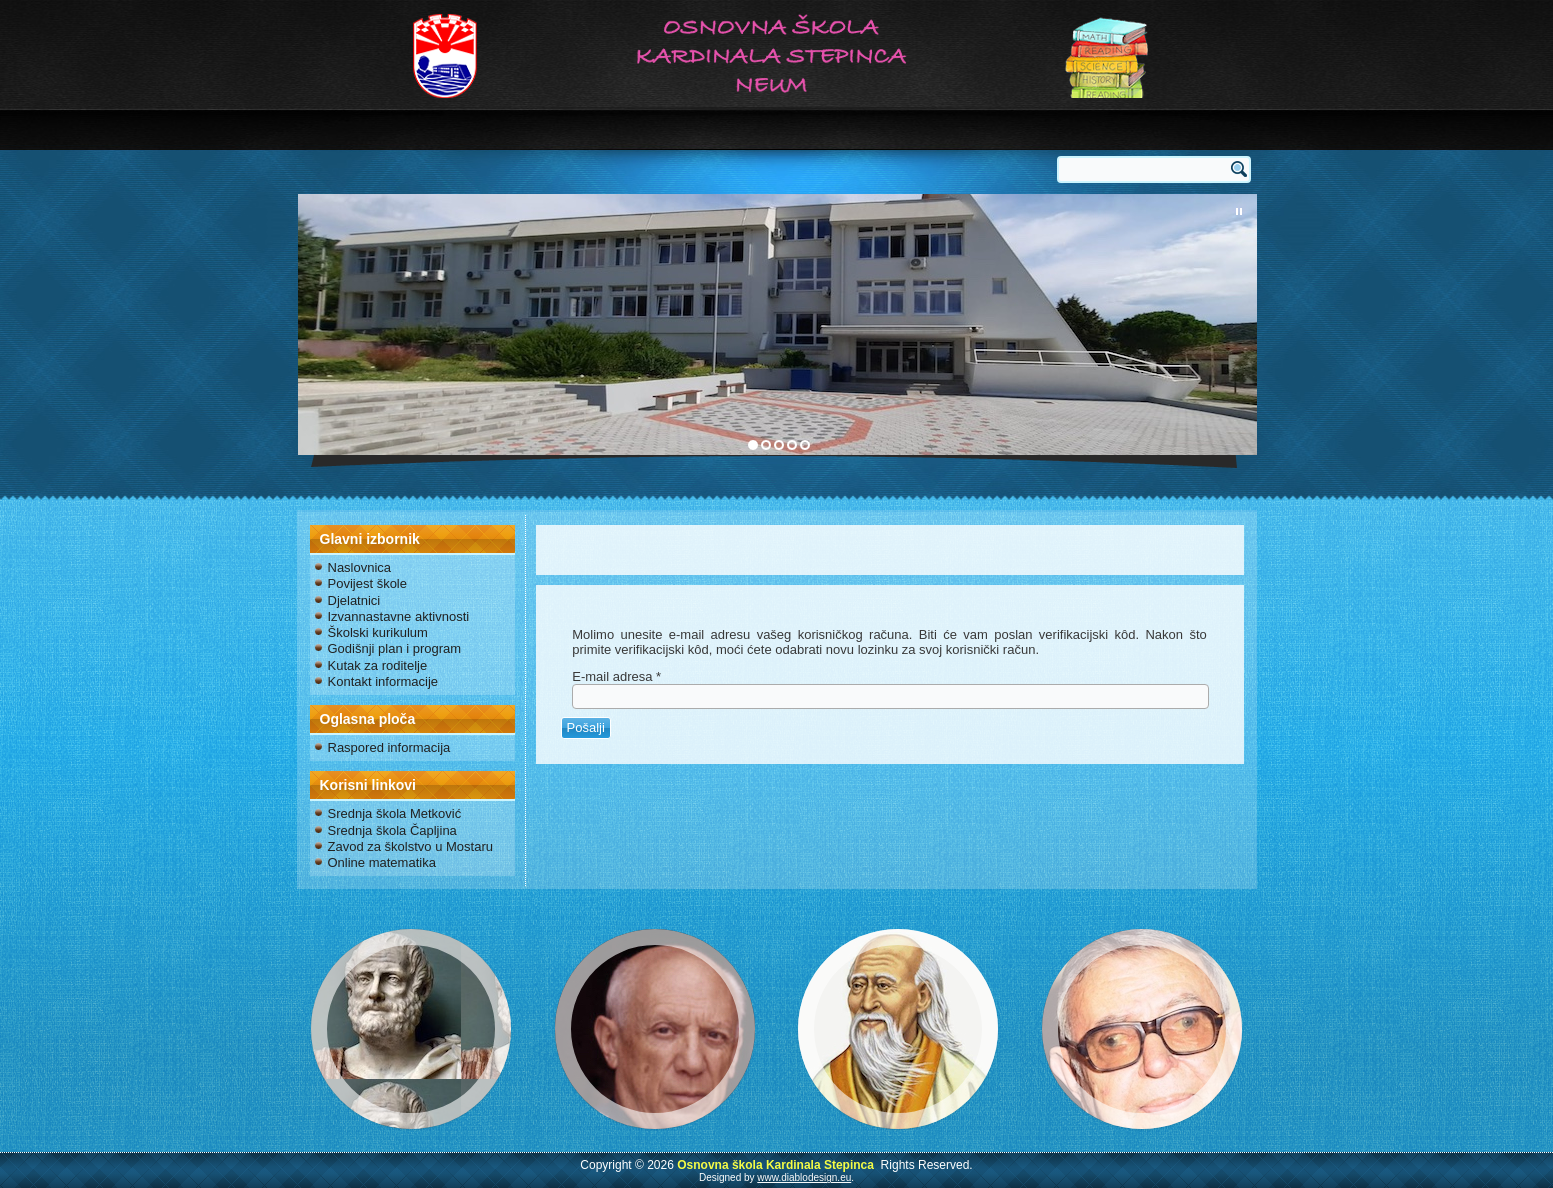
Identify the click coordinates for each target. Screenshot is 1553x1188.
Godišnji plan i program (395, 648)
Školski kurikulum (378, 632)
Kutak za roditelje (378, 665)
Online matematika (382, 862)
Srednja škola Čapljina (392, 830)
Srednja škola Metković (395, 813)
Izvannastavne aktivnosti (399, 616)
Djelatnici (354, 600)
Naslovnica (360, 567)
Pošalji (586, 727)
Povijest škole (367, 583)
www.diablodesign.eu (804, 1177)
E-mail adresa (616, 676)
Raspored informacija (389, 747)
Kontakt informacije (383, 681)
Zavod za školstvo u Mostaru (410, 846)
